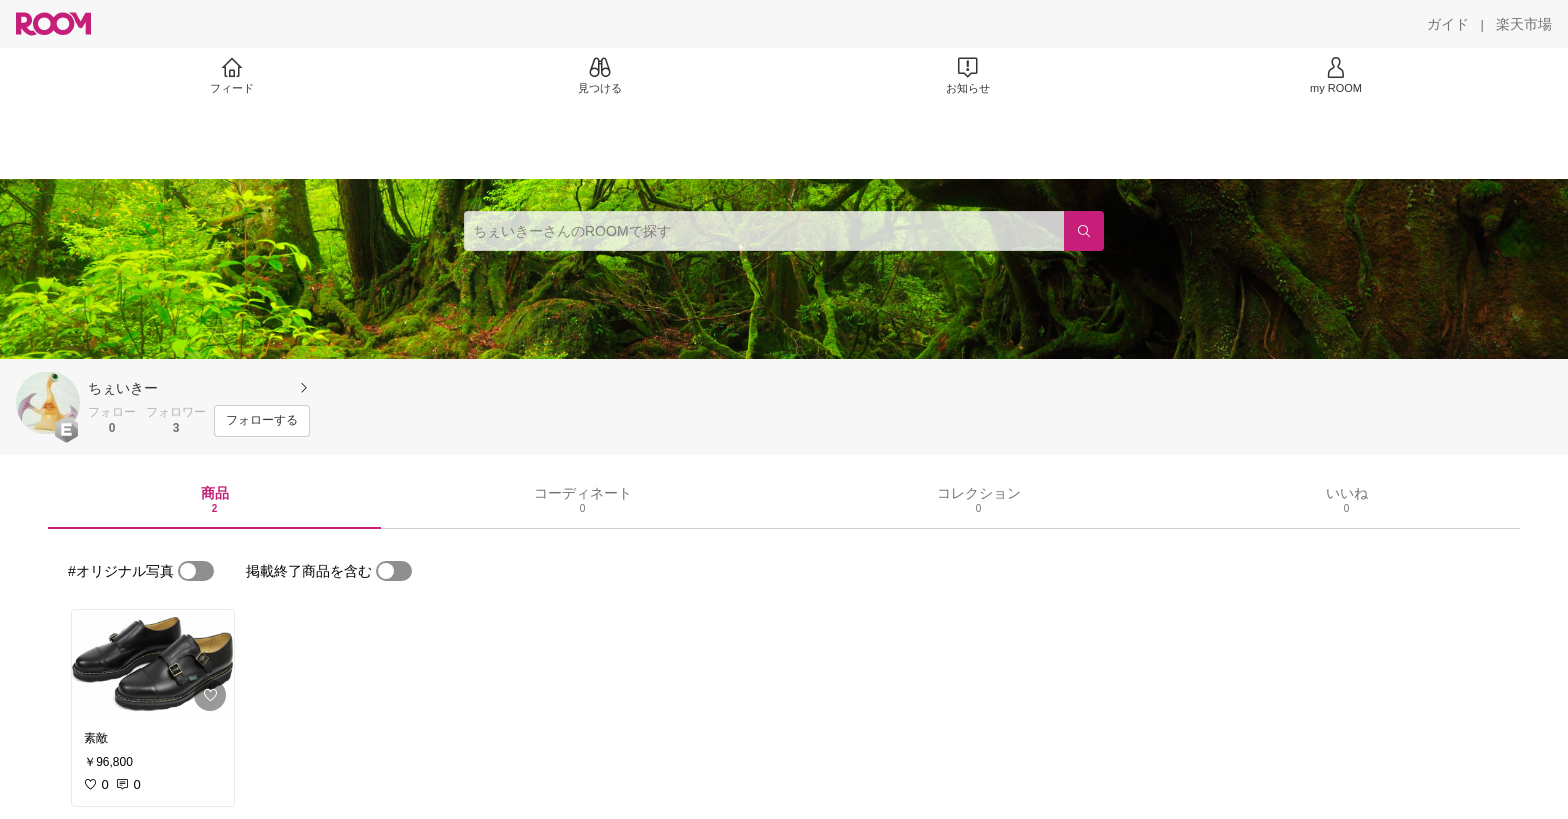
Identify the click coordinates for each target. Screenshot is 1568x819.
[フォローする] (262, 421)
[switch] (196, 571)
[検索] (1084, 231)
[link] (153, 664)
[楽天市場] (1524, 24)
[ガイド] (1448, 24)
